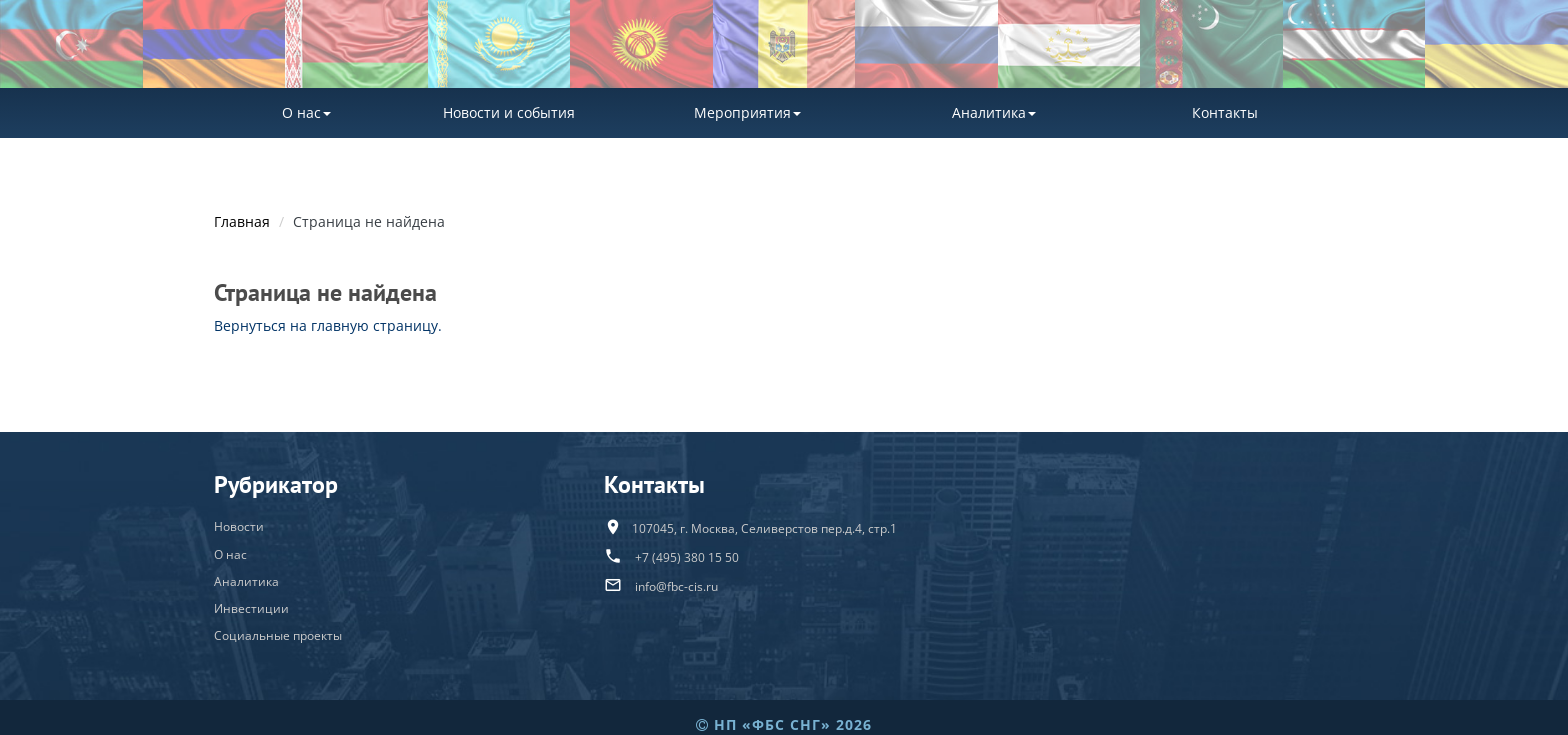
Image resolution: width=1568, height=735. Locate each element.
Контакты (1225, 112)
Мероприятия (747, 112)
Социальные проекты (278, 635)
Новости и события (509, 112)
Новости (239, 526)
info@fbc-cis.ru (676, 586)
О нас (306, 112)
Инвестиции (251, 608)
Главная (242, 221)
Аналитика (994, 112)
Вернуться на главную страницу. (328, 325)
